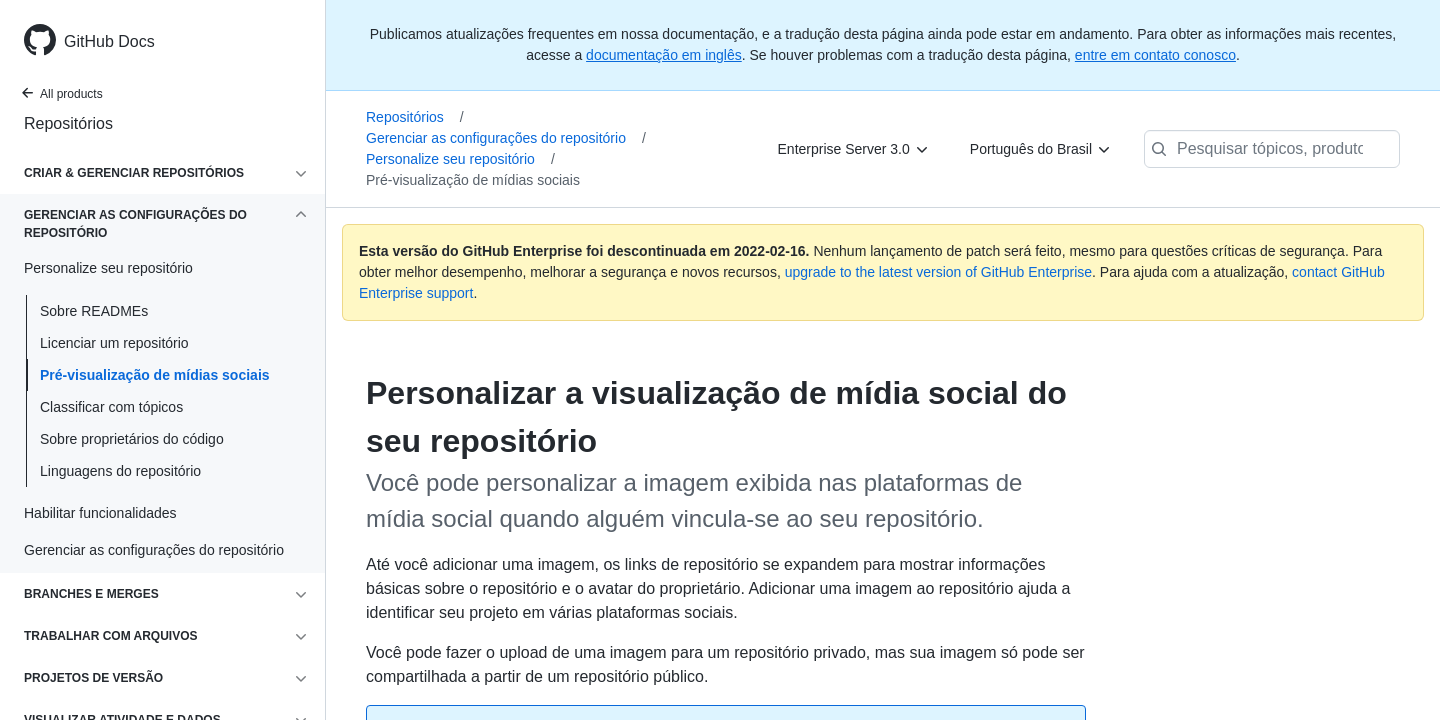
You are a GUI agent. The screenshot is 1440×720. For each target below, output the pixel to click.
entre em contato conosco (1155, 55)
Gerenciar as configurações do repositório (506, 138)
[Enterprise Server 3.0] (854, 149)
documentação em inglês (664, 55)
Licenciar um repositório (114, 343)
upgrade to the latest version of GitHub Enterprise (938, 272)
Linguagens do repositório (120, 471)
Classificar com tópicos (111, 407)
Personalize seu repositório (460, 159)
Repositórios (68, 123)
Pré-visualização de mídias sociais (155, 375)
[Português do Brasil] (1041, 149)
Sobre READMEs (94, 311)
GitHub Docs (109, 41)
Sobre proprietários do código (132, 439)
